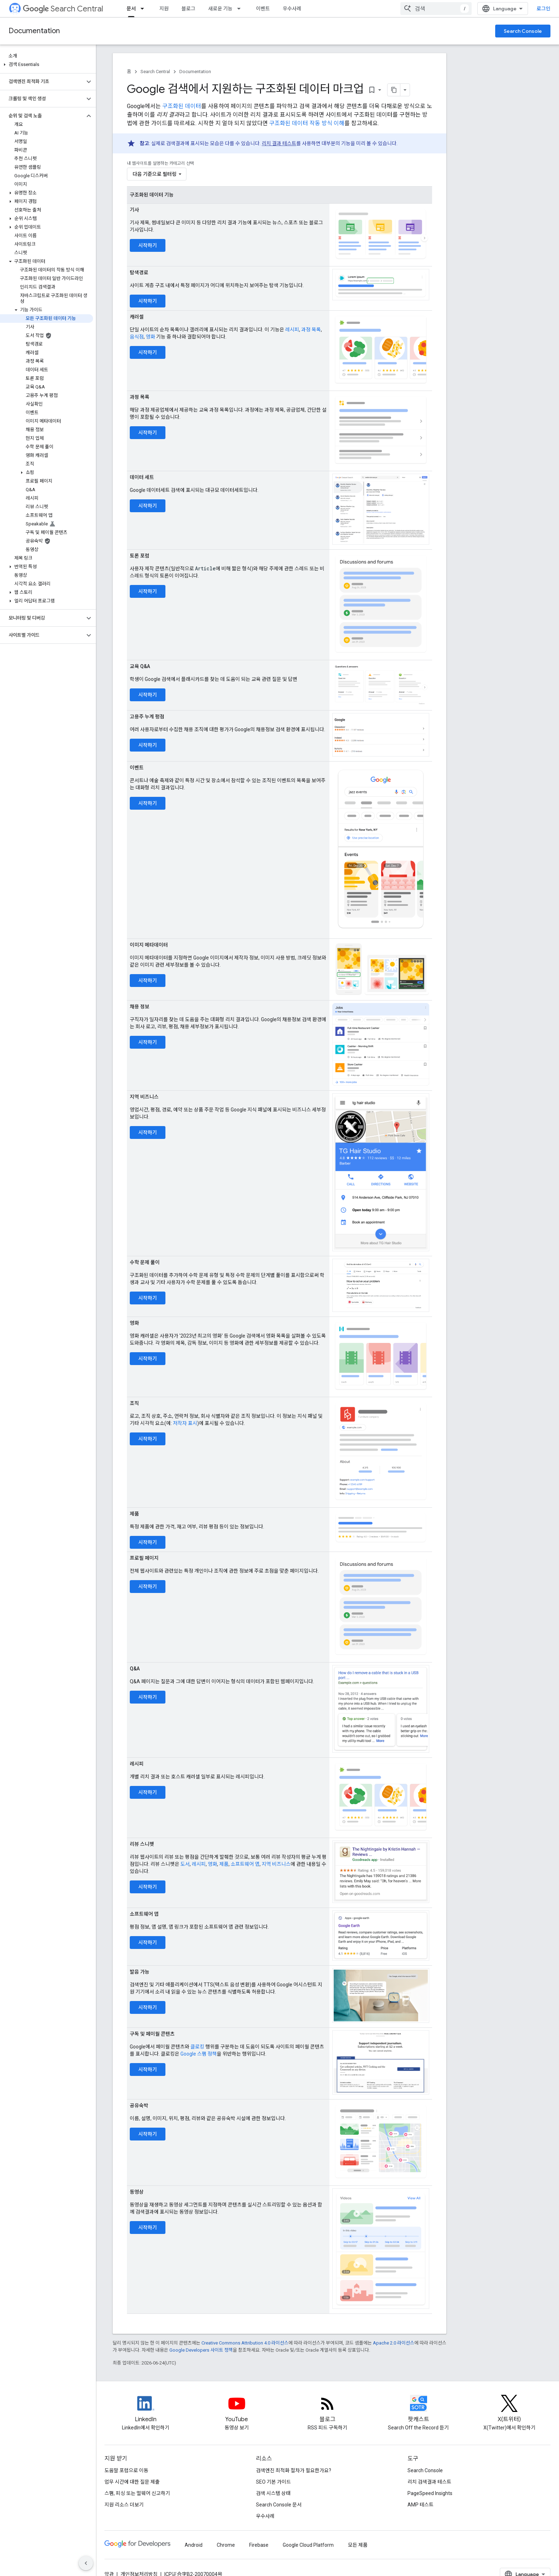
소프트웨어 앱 (245, 1864)
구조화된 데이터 (181, 106)
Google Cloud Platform (308, 2545)
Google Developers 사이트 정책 (201, 2350)
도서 (185, 1864)
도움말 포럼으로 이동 (126, 2470)
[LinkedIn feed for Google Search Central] (146, 2409)
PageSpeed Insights (429, 2493)
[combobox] (436, 8)
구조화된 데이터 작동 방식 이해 (306, 123)
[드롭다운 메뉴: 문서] (144, 8)
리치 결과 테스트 (279, 143)
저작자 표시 (185, 1423)
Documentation (34, 30)
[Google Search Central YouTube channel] (236, 2409)
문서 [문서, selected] (131, 8)
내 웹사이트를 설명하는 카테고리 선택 (160, 163)
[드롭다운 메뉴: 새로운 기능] (241, 8)
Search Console (523, 31)
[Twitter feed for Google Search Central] (509, 2409)
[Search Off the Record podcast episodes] (418, 2409)
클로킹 (197, 2047)
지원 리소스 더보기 (124, 2505)
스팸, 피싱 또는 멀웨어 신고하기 (137, 2493)
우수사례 (292, 8)
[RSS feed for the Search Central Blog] (327, 2409)
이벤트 (263, 8)
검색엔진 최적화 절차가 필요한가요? (293, 2470)
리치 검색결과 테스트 (429, 2482)
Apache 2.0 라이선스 (393, 2343)
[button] (46, 64)
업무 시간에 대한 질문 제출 (132, 2482)
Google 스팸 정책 (198, 2054)
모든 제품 (358, 2545)
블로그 (188, 8)
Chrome (226, 2545)
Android (193, 2545)
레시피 (292, 329)
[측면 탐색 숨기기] (86, 2563)
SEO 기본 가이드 (273, 2482)
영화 (150, 337)
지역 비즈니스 (276, 1864)
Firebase (258, 2545)
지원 (164, 8)
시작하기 (147, 245)
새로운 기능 (220, 8)
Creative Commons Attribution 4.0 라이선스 (244, 2343)
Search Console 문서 (279, 2505)
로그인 (543, 8)
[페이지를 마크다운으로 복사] (394, 90)
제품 (224, 1864)
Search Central (63, 9)
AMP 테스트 (420, 2505)
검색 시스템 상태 (273, 2493)
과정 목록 (311, 329)
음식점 (137, 337)
